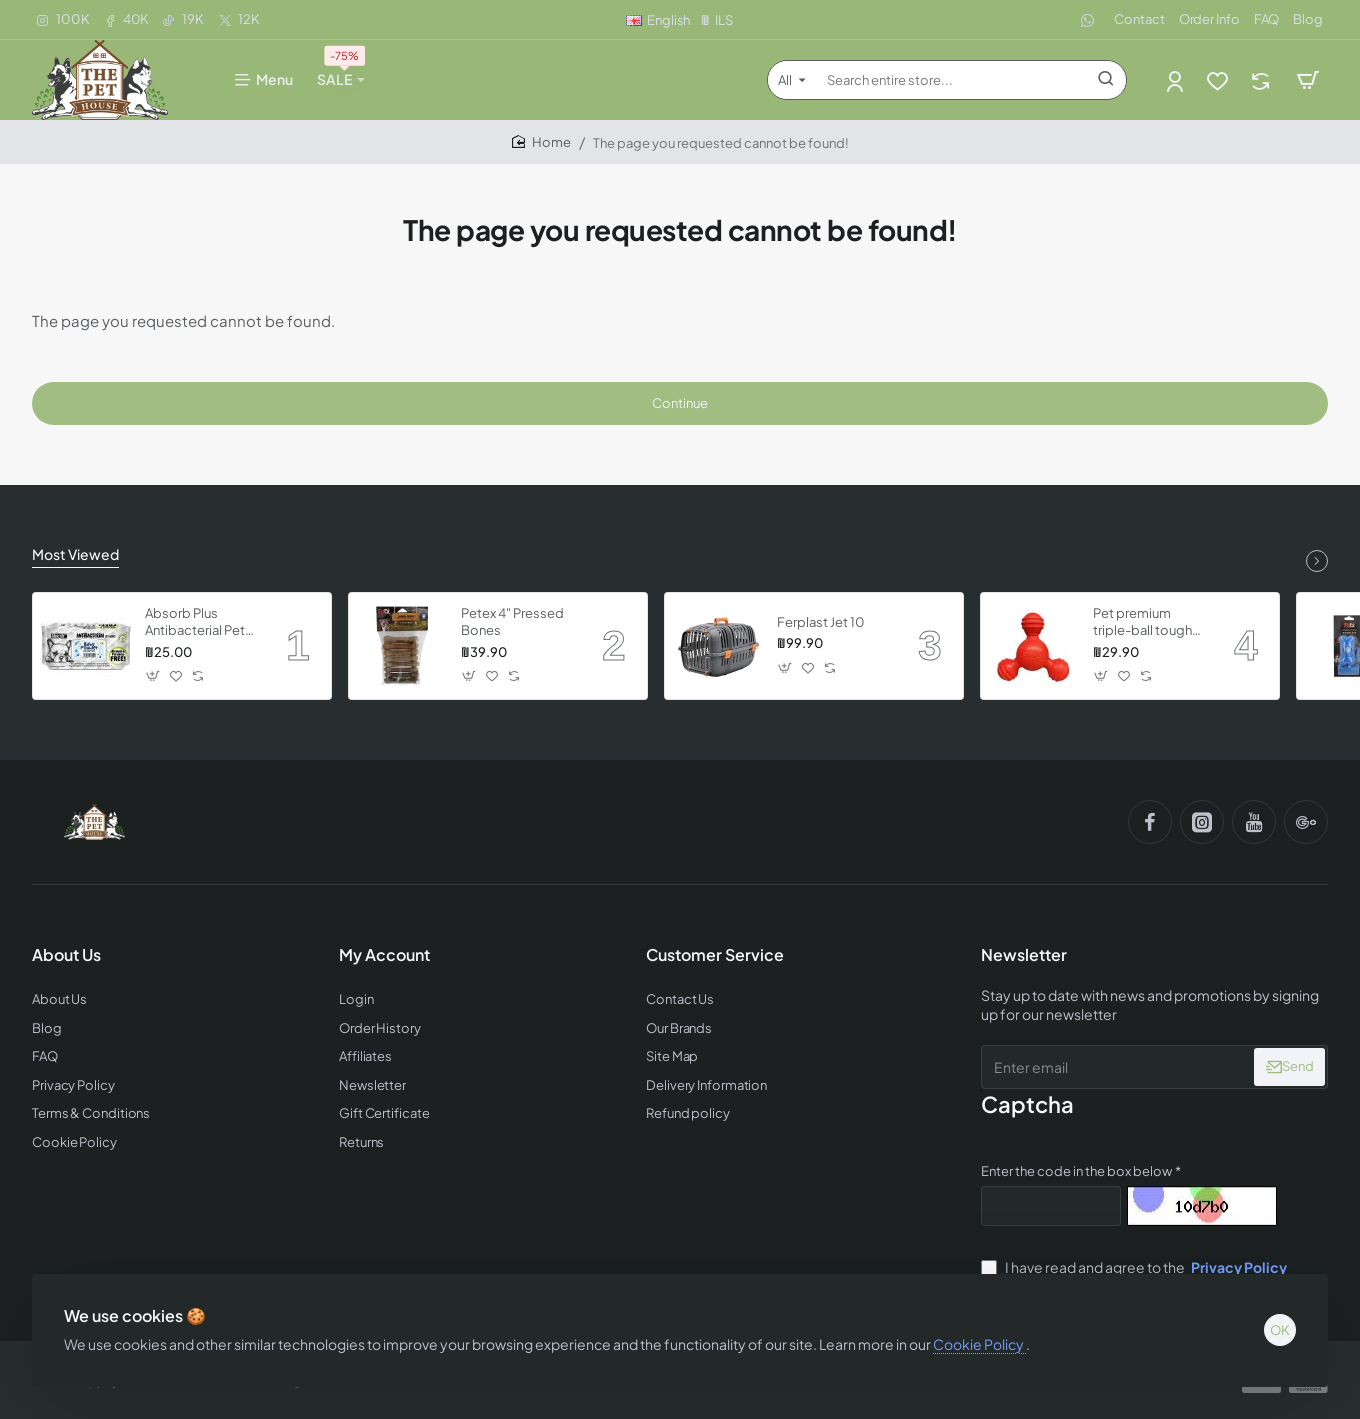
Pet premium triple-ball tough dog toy (1142, 622)
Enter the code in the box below (1076, 1171)
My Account (384, 955)
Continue (680, 403)
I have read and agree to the (1136, 1267)
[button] (153, 676)
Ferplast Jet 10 (821, 622)
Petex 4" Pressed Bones (512, 621)
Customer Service (715, 955)
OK (1280, 1330)
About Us (66, 955)
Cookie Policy (979, 1344)
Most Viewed (75, 554)
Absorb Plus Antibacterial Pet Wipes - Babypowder (195, 622)
